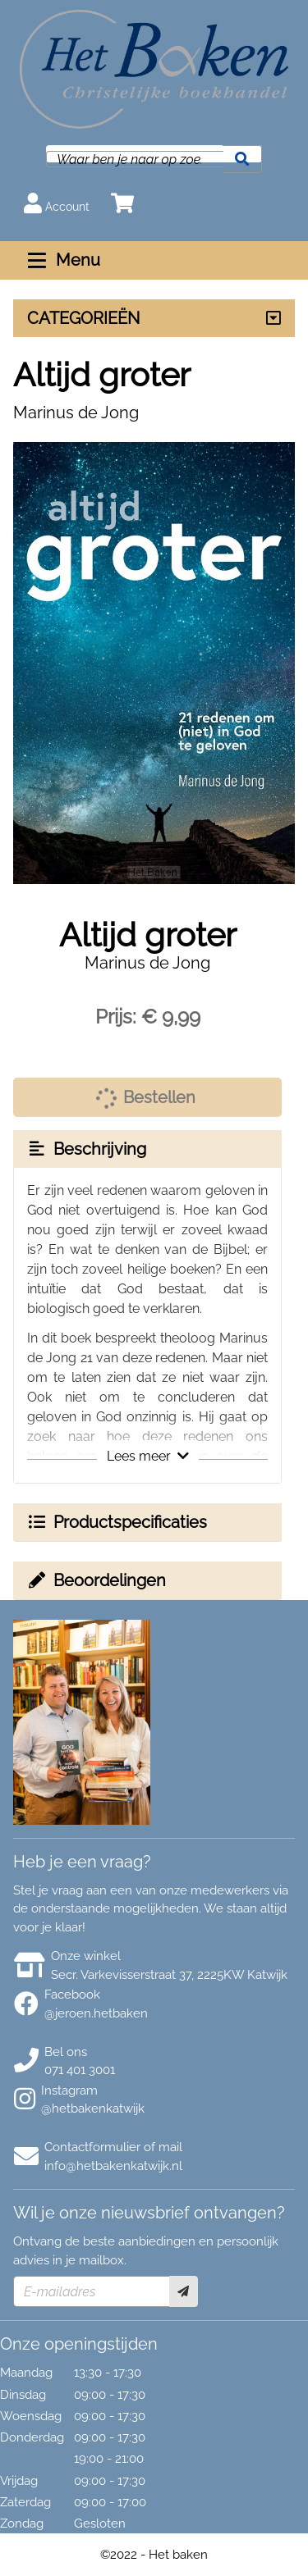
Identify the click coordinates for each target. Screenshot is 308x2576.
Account (57, 203)
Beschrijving (86, 1149)
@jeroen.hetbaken (96, 2013)
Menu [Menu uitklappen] (62, 260)
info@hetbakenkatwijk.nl (113, 2166)
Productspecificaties (116, 1522)
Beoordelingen (96, 1580)
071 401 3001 (79, 2070)
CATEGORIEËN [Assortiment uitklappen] (83, 318)
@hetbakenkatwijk (93, 2108)
